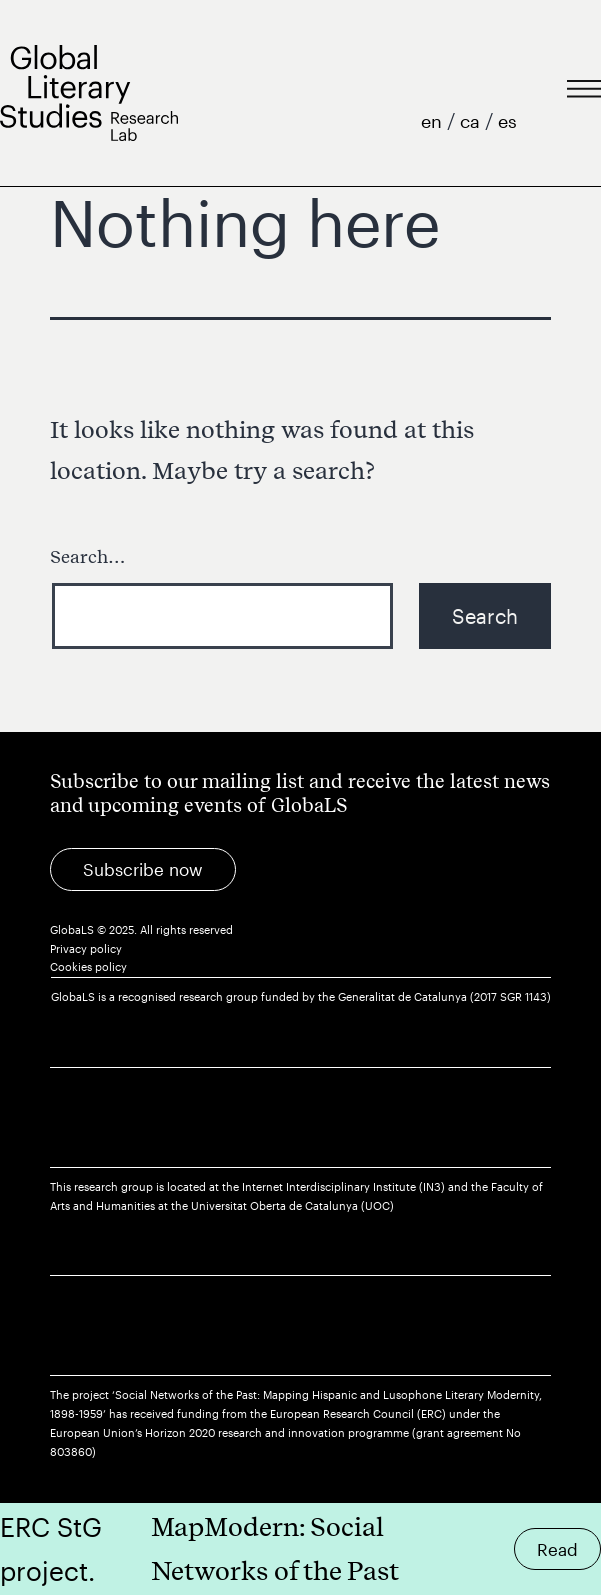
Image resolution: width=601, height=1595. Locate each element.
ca (472, 121)
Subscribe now (143, 869)
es (507, 121)
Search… (88, 556)
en (434, 121)
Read (557, 1549)
